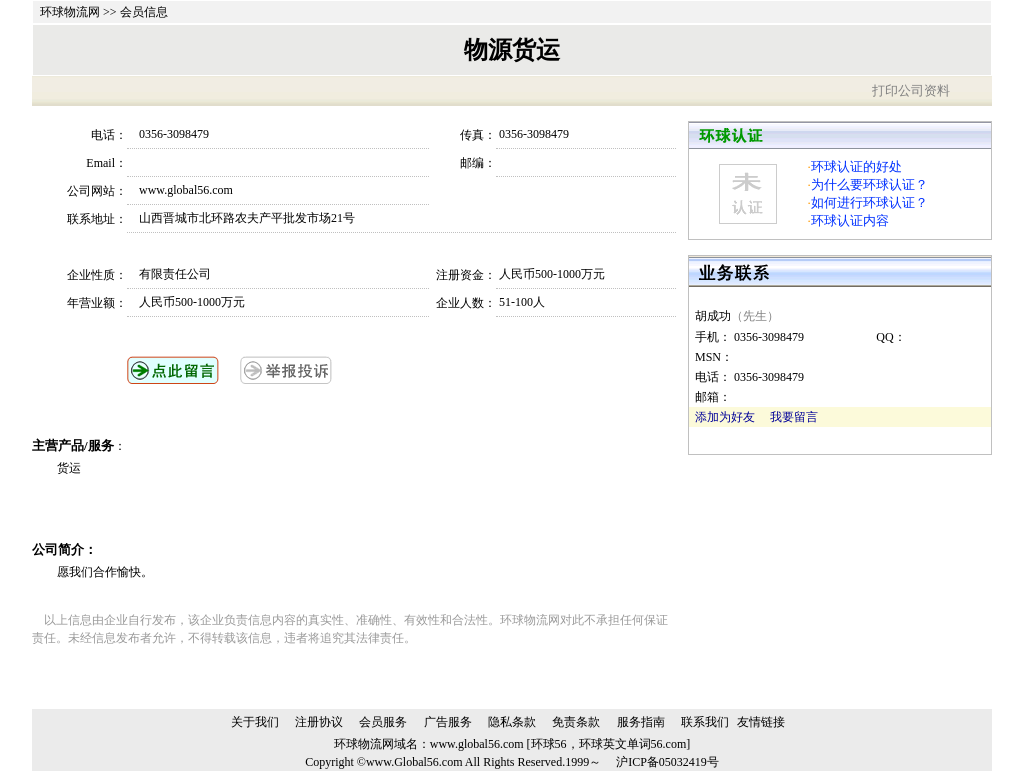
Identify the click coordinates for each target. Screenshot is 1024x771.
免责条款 (576, 722)
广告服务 (448, 722)
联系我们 (705, 722)
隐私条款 (512, 722)
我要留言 (794, 417)
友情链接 (761, 722)
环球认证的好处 (856, 166)
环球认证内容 (850, 220)
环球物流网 (70, 12)
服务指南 (641, 722)
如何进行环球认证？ (869, 202)
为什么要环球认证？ (869, 184)
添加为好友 (725, 417)
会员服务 (383, 722)
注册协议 (319, 722)
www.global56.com (477, 744)
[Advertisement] (291, 509)
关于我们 (255, 722)
